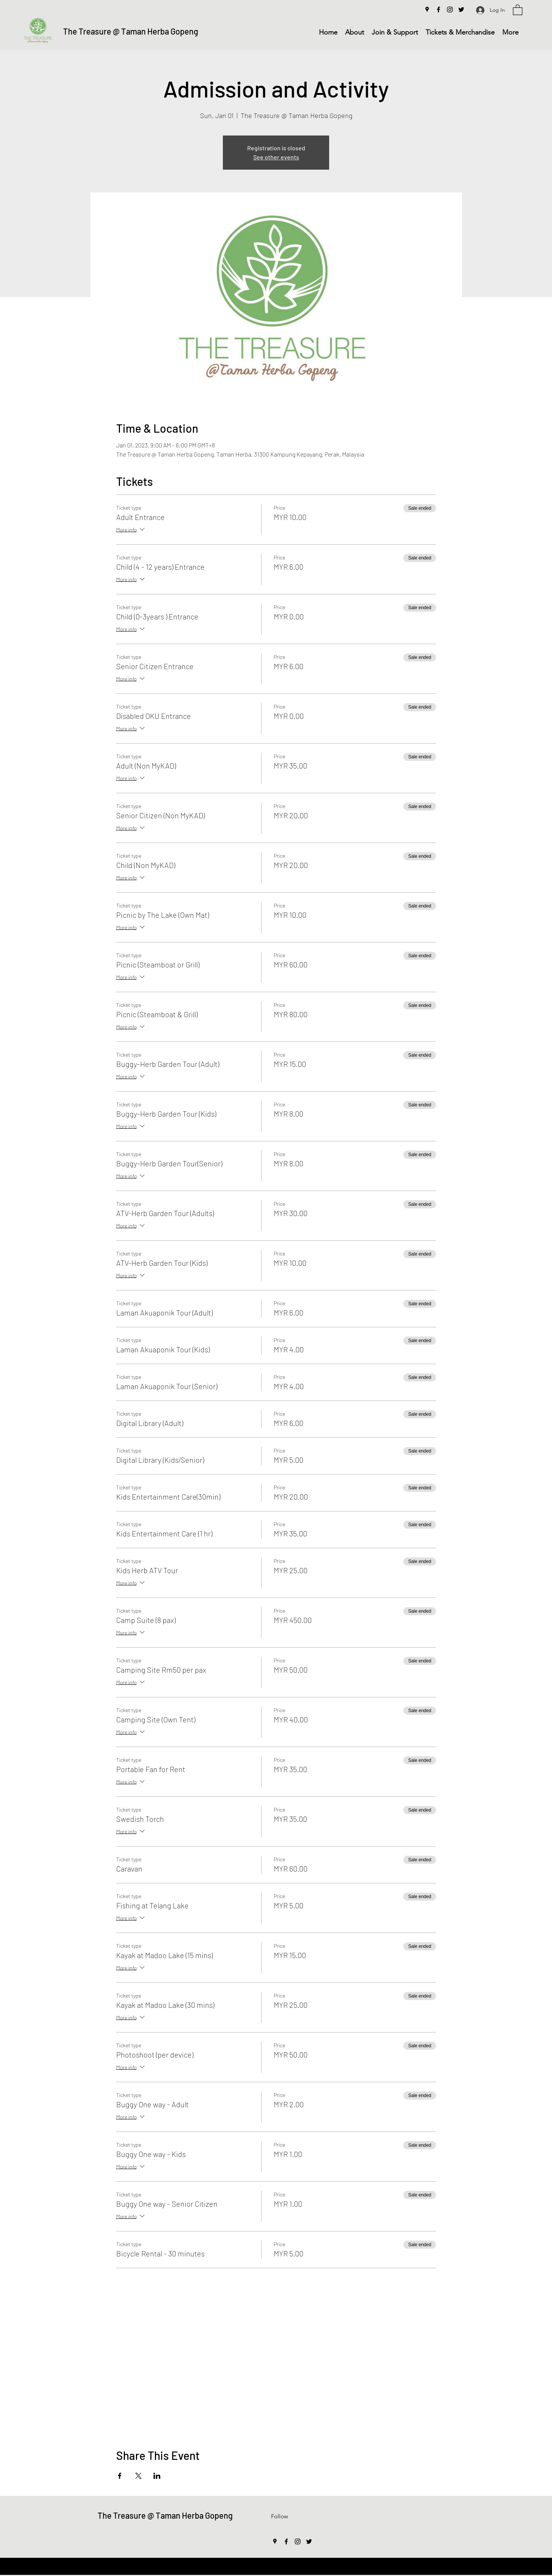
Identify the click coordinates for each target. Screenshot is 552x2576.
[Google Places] (427, 9)
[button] (517, 9)
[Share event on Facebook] (119, 2476)
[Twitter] (461, 9)
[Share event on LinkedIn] (157, 2476)
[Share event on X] (138, 2476)
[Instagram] (450, 9)
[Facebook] (438, 9)
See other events (276, 157)
